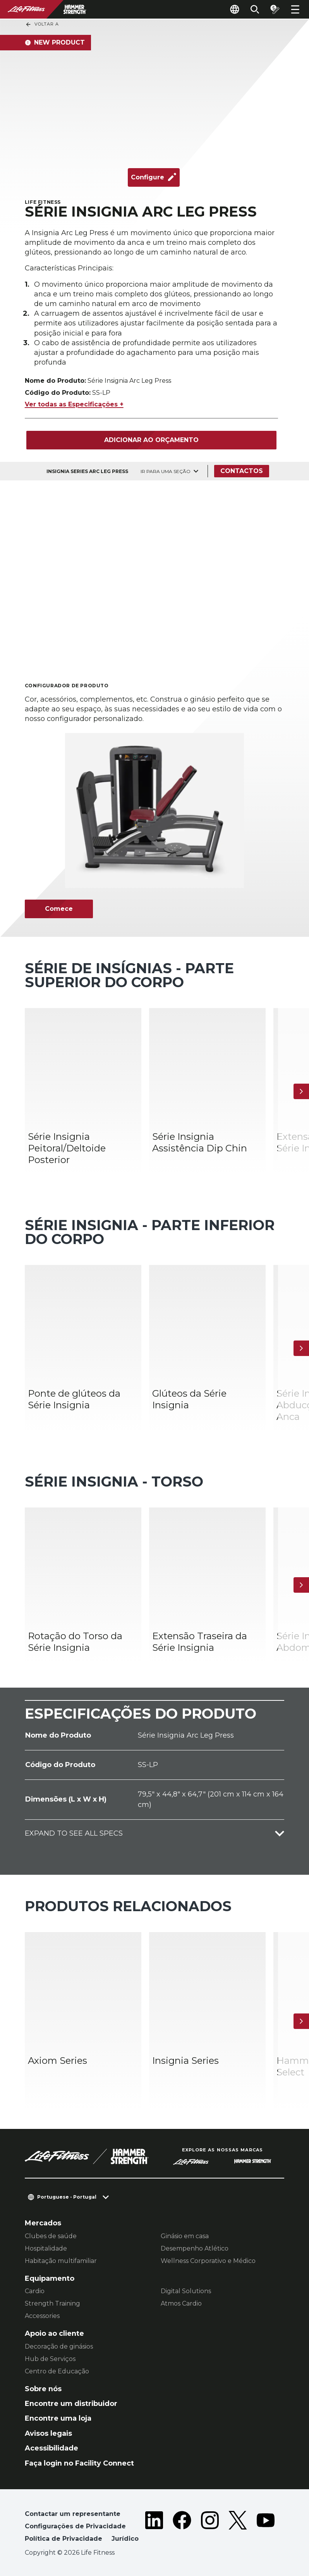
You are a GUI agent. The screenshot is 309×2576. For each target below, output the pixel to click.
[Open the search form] (255, 9)
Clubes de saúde (51, 2236)
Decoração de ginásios (59, 2346)
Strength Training (52, 2303)
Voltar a (42, 24)
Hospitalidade (46, 2248)
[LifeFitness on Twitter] (237, 2528)
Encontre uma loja (58, 2418)
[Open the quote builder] (275, 9)
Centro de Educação (57, 2371)
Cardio (35, 2291)
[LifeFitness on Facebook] (182, 2528)
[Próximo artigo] (301, 1091)
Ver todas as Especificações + (74, 404)
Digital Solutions (186, 2291)
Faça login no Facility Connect (79, 2463)
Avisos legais (48, 2433)
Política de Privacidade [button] (63, 2538)
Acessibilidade (51, 2448)
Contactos (241, 471)
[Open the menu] (295, 9)
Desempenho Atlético (194, 2248)
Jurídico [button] (125, 2538)
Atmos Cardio (181, 2303)
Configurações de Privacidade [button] (75, 2526)
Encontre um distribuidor (71, 2403)
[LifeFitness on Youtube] (265, 2528)
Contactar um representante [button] (72, 2513)
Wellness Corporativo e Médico (208, 2261)
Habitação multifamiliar (61, 2261)
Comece (59, 908)
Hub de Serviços (50, 2359)
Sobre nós (43, 2389)
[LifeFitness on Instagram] (210, 2528)
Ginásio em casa (185, 2236)
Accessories (42, 2316)
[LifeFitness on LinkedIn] (154, 2528)
